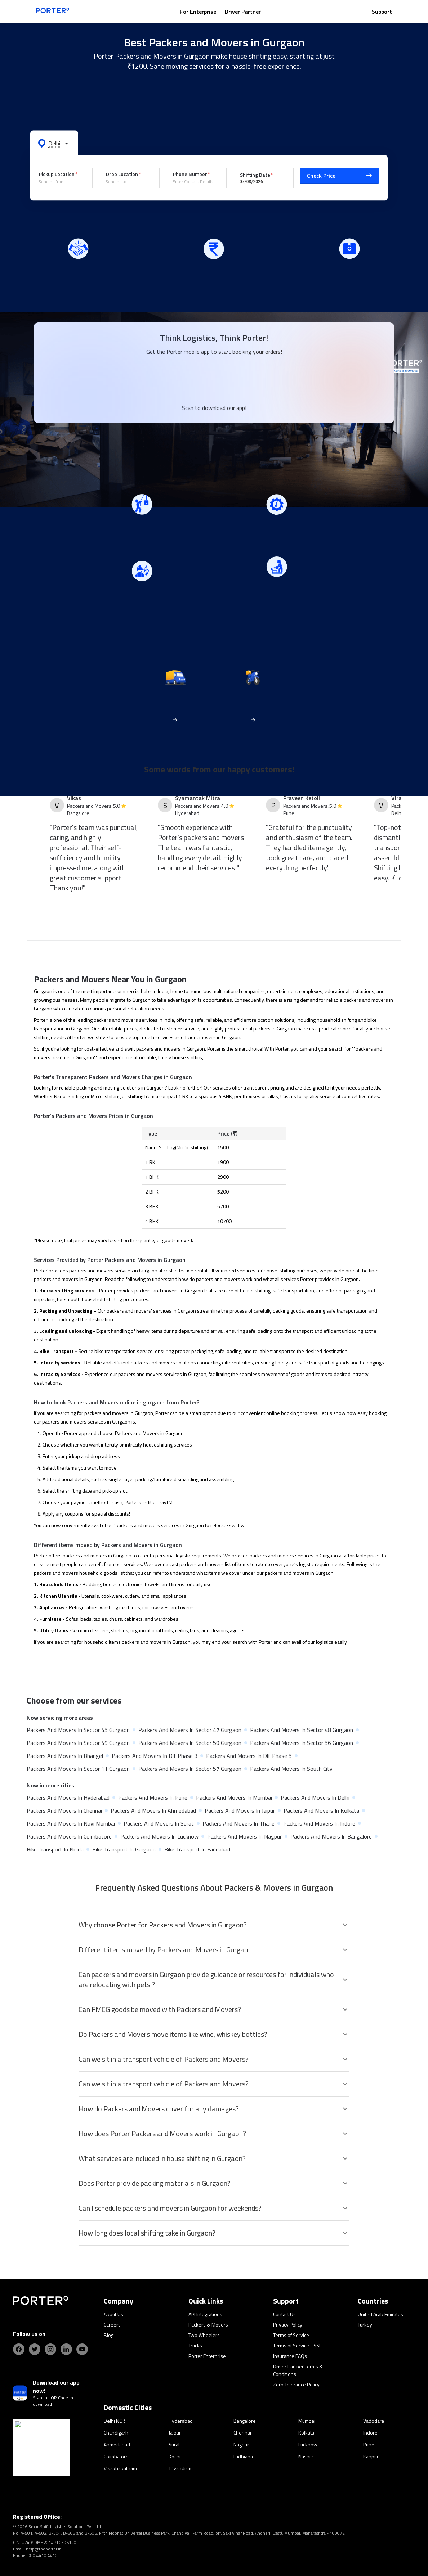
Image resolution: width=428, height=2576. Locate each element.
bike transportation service (123, 1351)
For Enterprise (198, 11)
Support (382, 11)
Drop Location (122, 174)
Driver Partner (243, 11)
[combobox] (60, 182)
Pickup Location (57, 174)
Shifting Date (255, 174)
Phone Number (190, 174)
